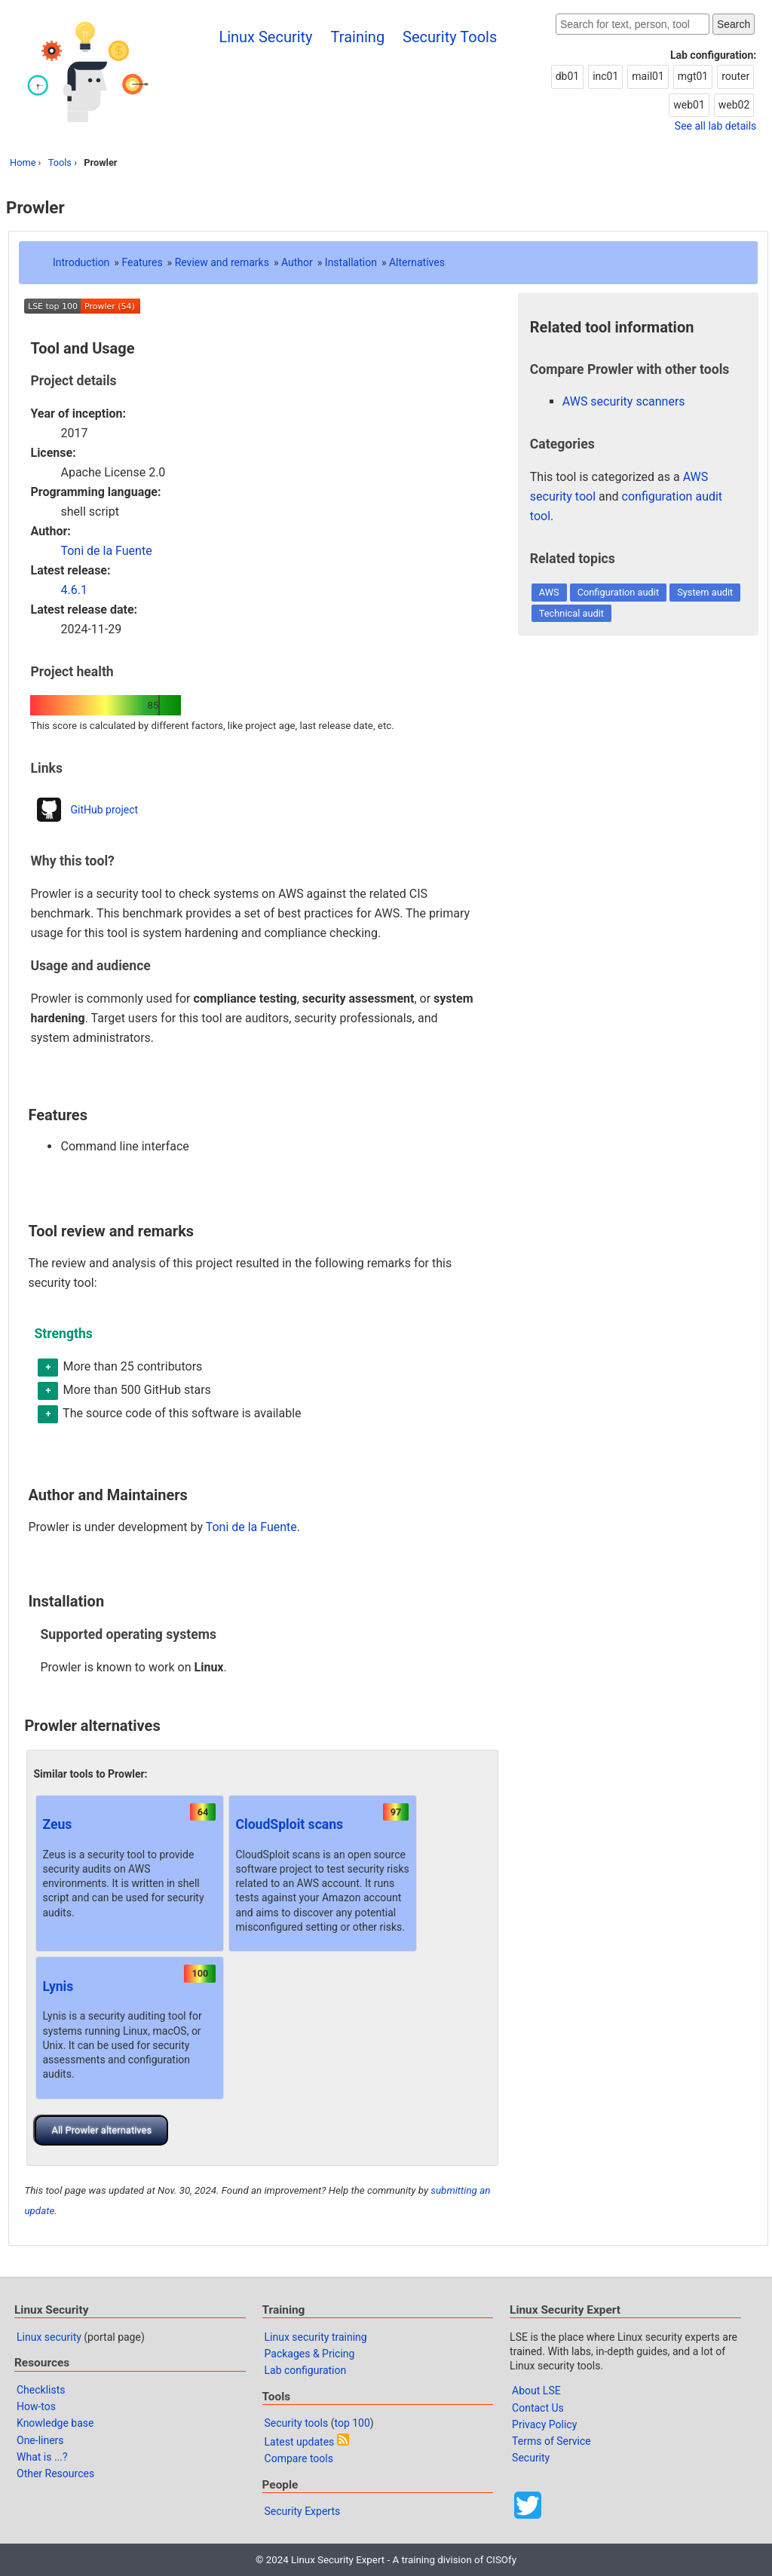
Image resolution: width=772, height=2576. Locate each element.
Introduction (81, 262)
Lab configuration (306, 2370)
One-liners (40, 2440)
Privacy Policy (544, 2424)
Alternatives (417, 262)
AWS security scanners (623, 401)
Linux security (49, 2337)
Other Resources (55, 2473)
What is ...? (42, 2457)
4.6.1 (73, 590)
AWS (549, 592)
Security (531, 2458)
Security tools (297, 2423)
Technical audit (571, 613)
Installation (351, 262)
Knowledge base (55, 2423)
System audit (705, 592)
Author (297, 262)
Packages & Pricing (310, 2354)
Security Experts (303, 2511)
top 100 (351, 2423)
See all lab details (715, 126)
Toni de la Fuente (106, 551)
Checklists (41, 2390)
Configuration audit (618, 592)
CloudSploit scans (289, 1824)
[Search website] (632, 24)
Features (141, 262)
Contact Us (538, 2408)
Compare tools (299, 2458)
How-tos (36, 2406)
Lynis (57, 1986)
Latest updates (300, 2442)
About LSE (536, 2391)
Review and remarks (222, 262)
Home (22, 162)
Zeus (57, 1824)
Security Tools (450, 37)
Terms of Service (551, 2441)
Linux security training (316, 2337)
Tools (60, 162)
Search (733, 24)
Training (358, 37)
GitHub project (104, 810)
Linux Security (265, 37)
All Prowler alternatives (101, 2130)
